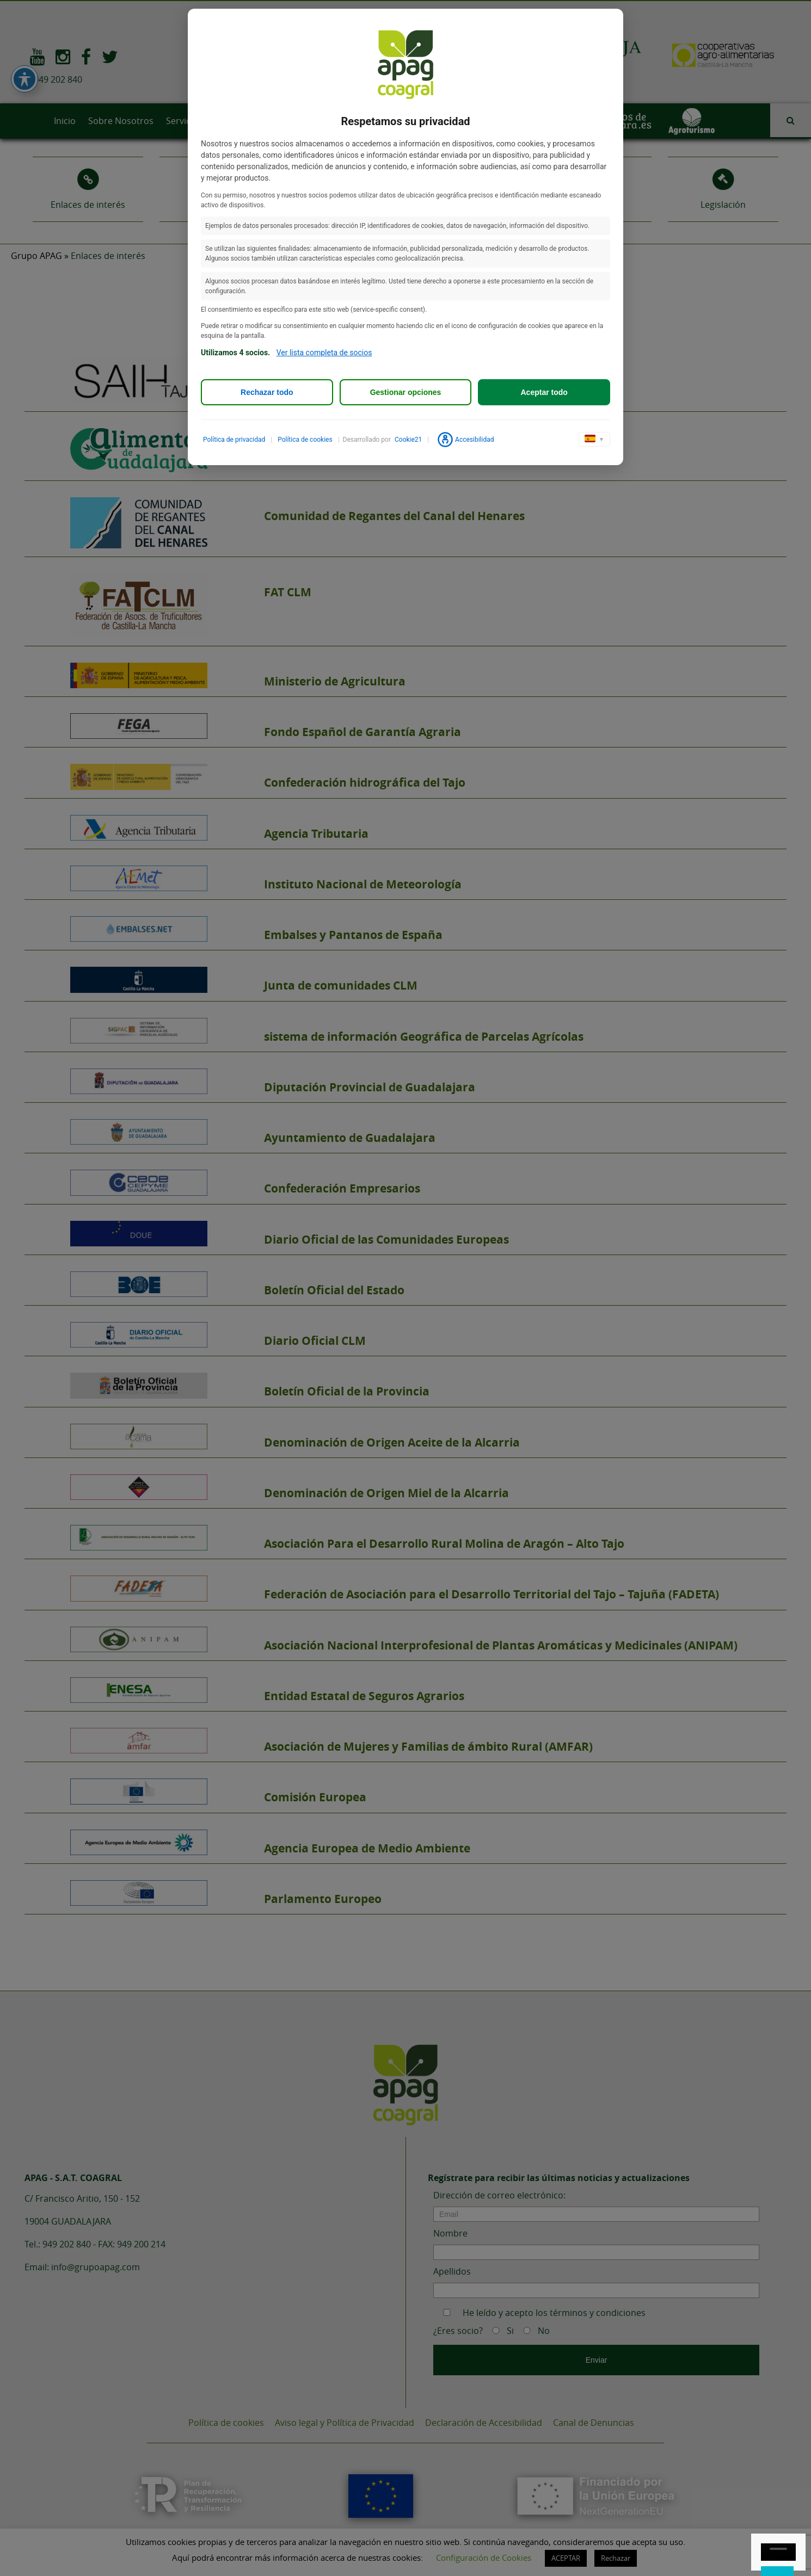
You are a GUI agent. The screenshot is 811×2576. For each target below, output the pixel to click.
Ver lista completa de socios (324, 352)
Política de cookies (305, 439)
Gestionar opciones (405, 392)
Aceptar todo (544, 392)
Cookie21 (408, 439)
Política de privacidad (234, 439)
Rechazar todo (267, 392)
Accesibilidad (465, 439)
